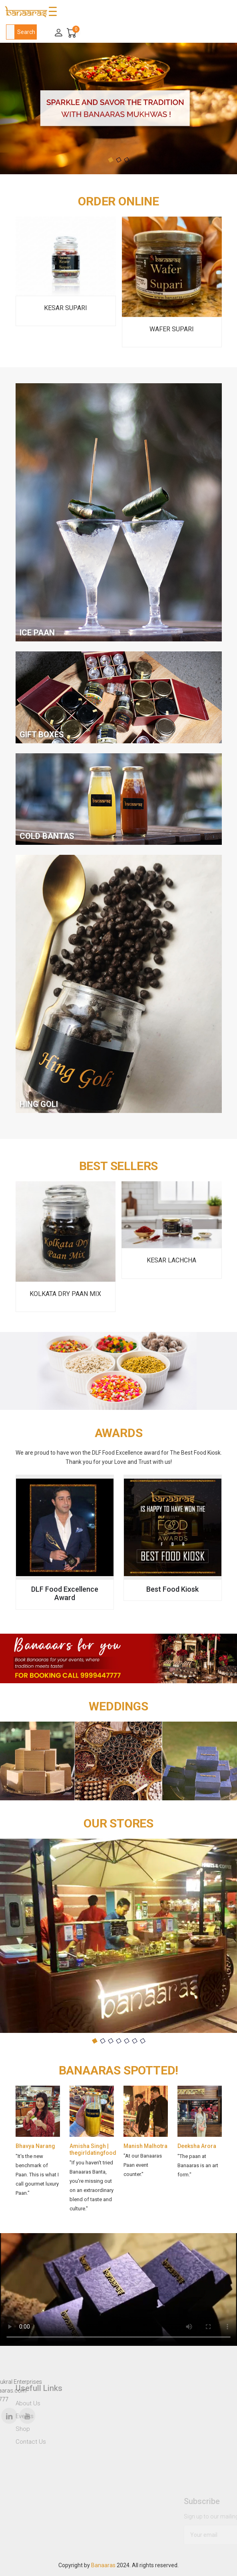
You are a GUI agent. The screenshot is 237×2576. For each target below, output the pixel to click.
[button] (111, 160)
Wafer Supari (171, 329)
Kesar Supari (65, 308)
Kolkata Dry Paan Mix (65, 1294)
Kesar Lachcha (171, 1260)
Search (26, 32)
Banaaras (103, 2565)
